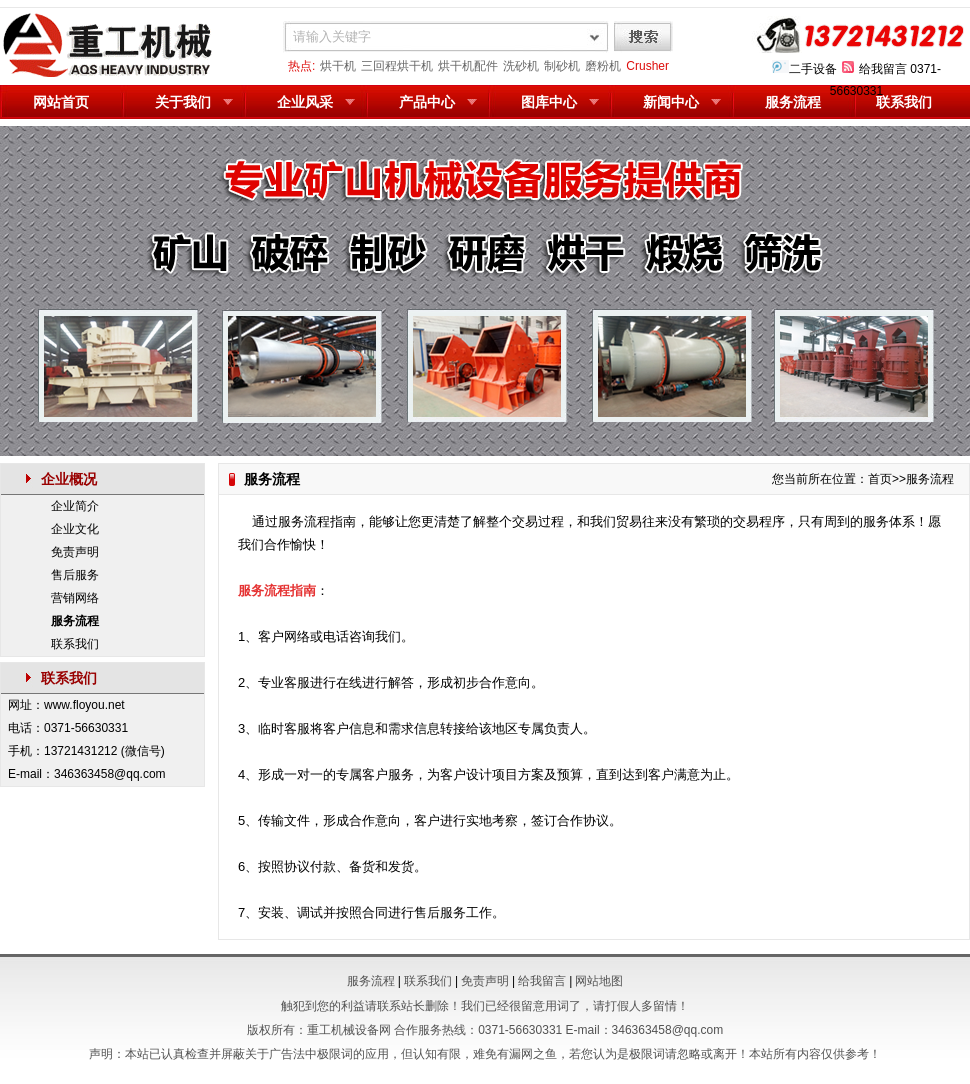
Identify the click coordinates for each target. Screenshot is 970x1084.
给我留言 (883, 69)
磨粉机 (603, 66)
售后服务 (75, 575)
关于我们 (183, 102)
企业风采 (305, 102)
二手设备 (813, 69)
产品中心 (427, 102)
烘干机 (338, 66)
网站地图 (599, 981)
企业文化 (75, 529)
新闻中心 (671, 102)
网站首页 (61, 102)
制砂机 (562, 66)
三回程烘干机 (397, 66)
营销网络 (75, 598)
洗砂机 (521, 66)
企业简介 (75, 506)
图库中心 (549, 102)
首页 (880, 479)
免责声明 (75, 552)
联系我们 (904, 102)
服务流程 (793, 102)
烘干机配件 (468, 66)
